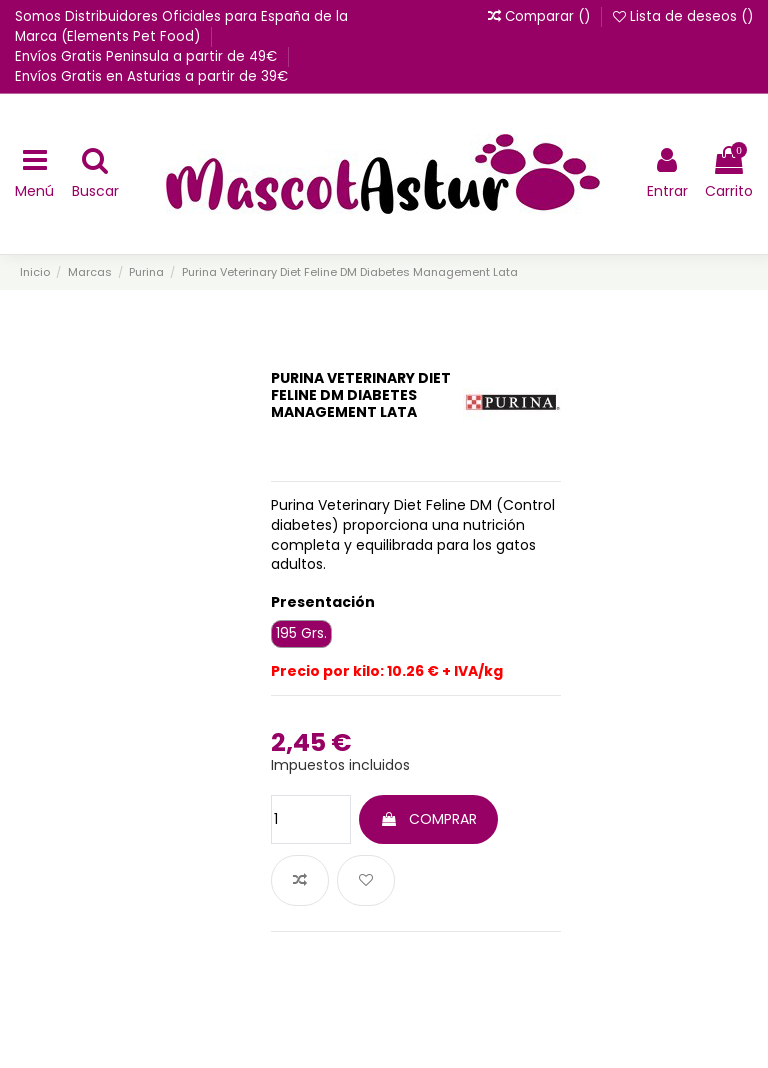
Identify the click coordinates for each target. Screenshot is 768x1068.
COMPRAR (428, 819)
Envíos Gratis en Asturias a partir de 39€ (151, 76)
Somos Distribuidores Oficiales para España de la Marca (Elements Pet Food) (181, 26)
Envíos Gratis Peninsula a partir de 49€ (148, 56)
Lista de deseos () (683, 16)
